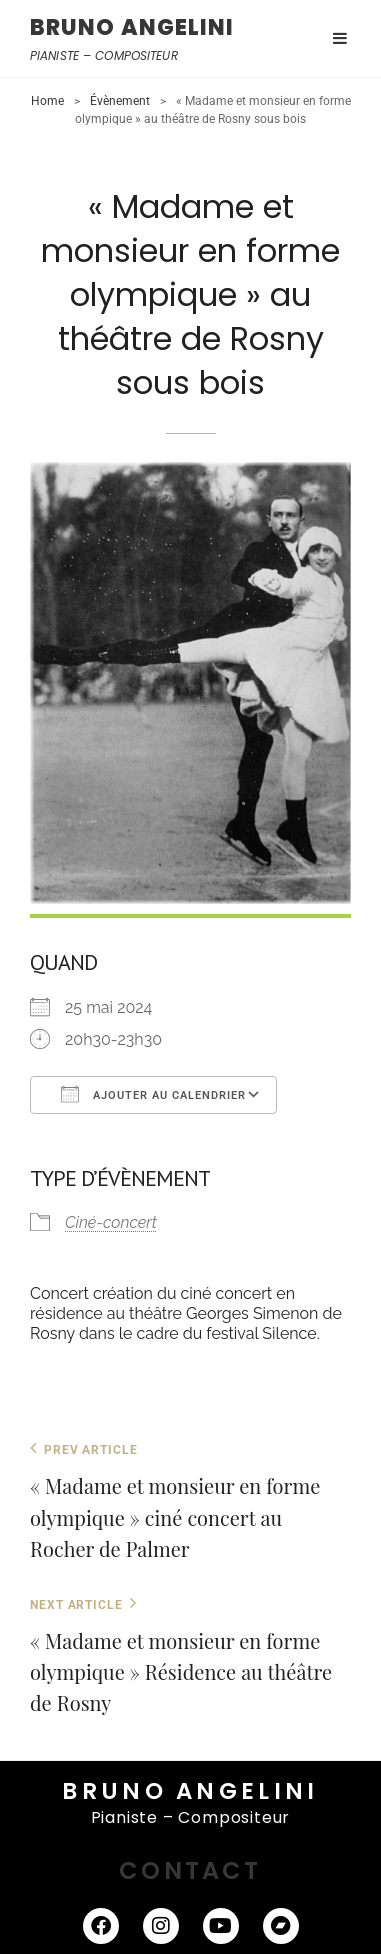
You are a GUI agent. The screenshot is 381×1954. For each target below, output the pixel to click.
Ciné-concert (111, 1222)
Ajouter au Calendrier (153, 1094)
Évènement (120, 101)
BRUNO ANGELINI (132, 27)
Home (47, 101)
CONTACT (190, 1870)
